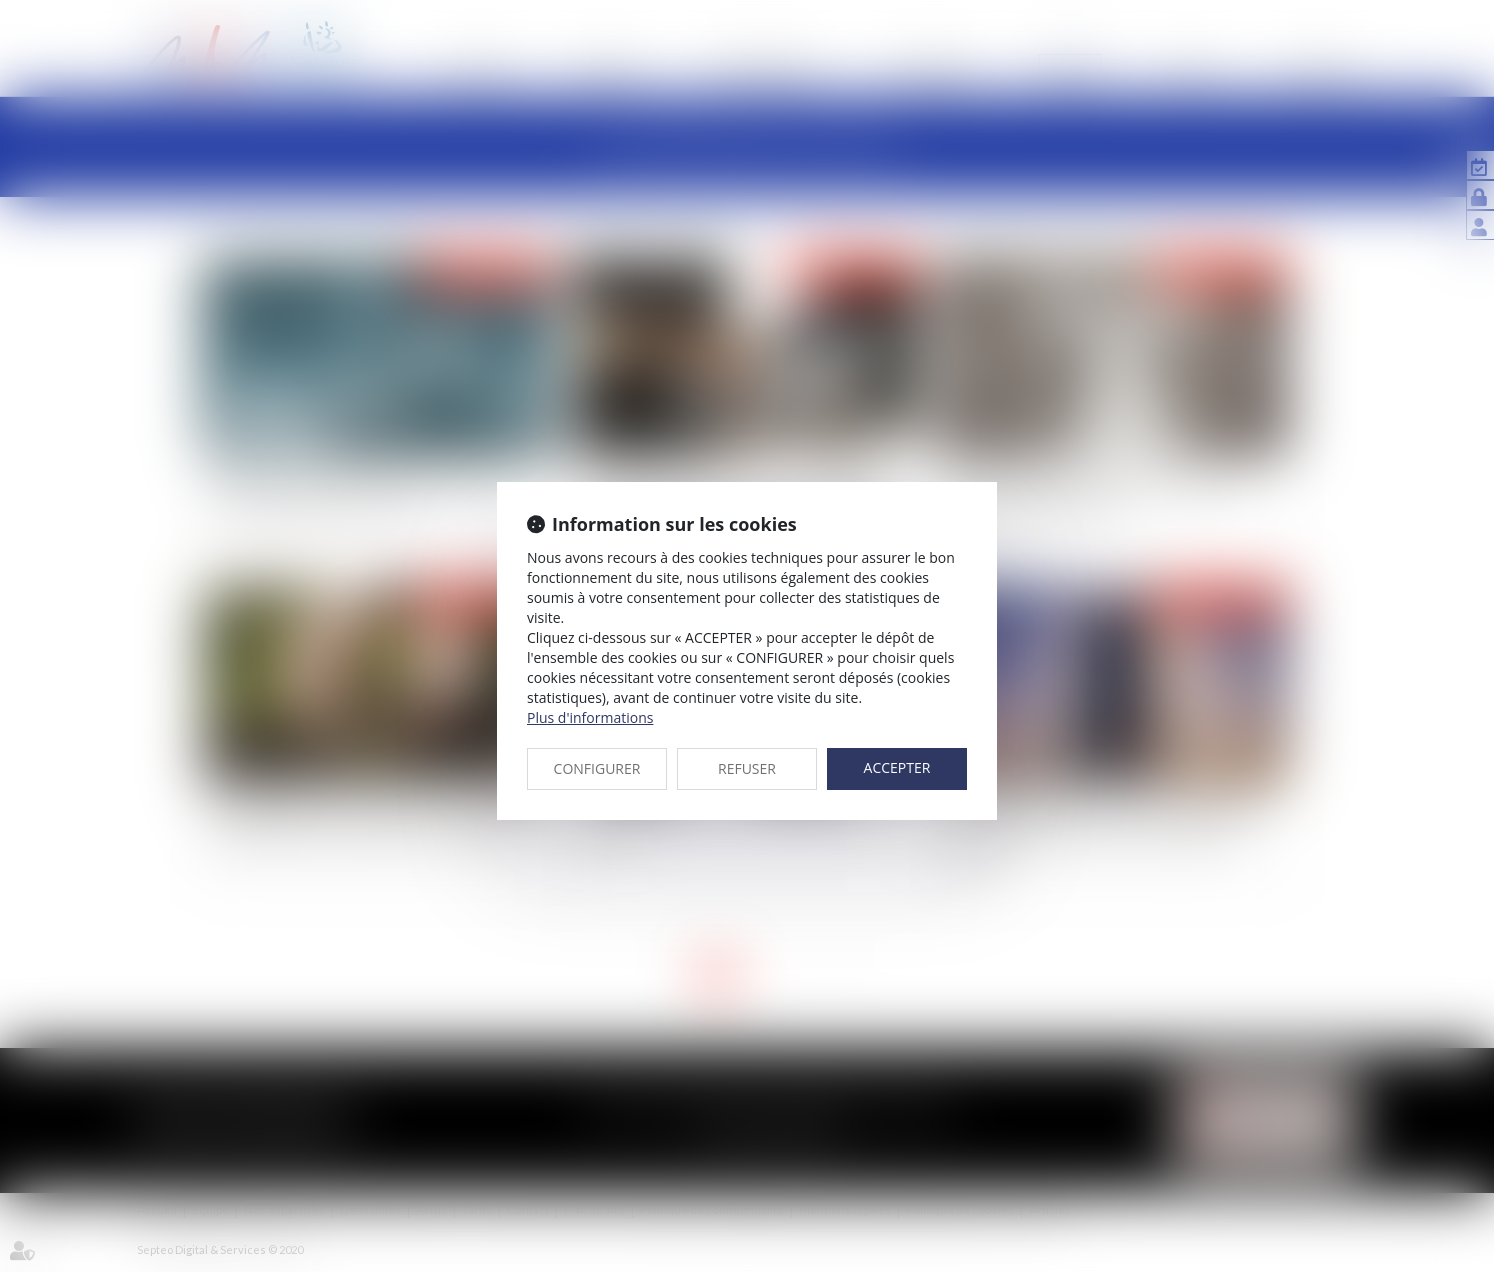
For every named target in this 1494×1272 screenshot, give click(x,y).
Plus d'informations (590, 717)
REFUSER (747, 768)
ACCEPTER (897, 767)
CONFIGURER (597, 768)
